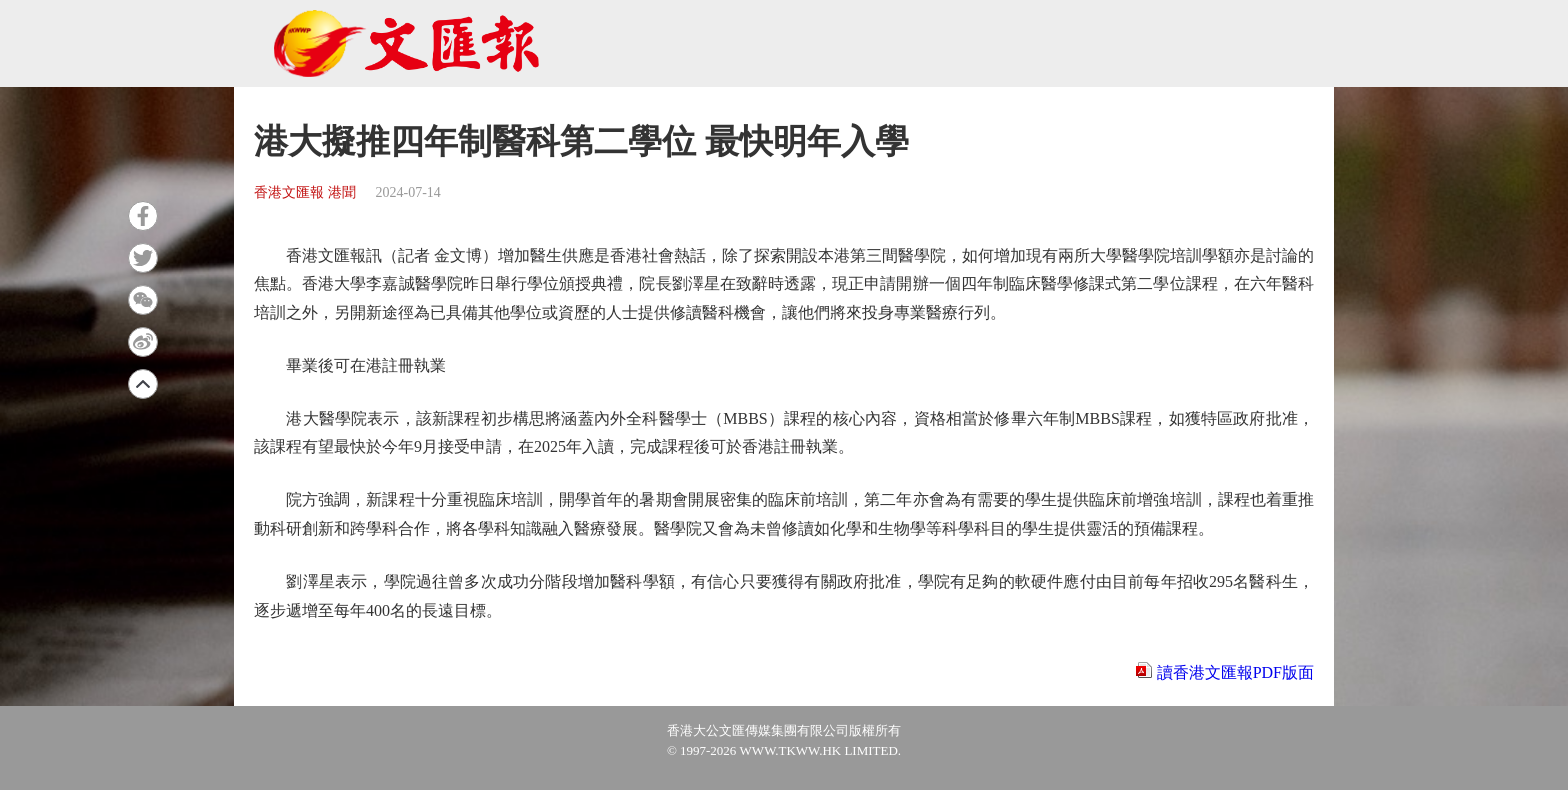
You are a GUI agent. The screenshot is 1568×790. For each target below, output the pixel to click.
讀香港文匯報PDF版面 (1235, 672)
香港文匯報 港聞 (305, 192)
